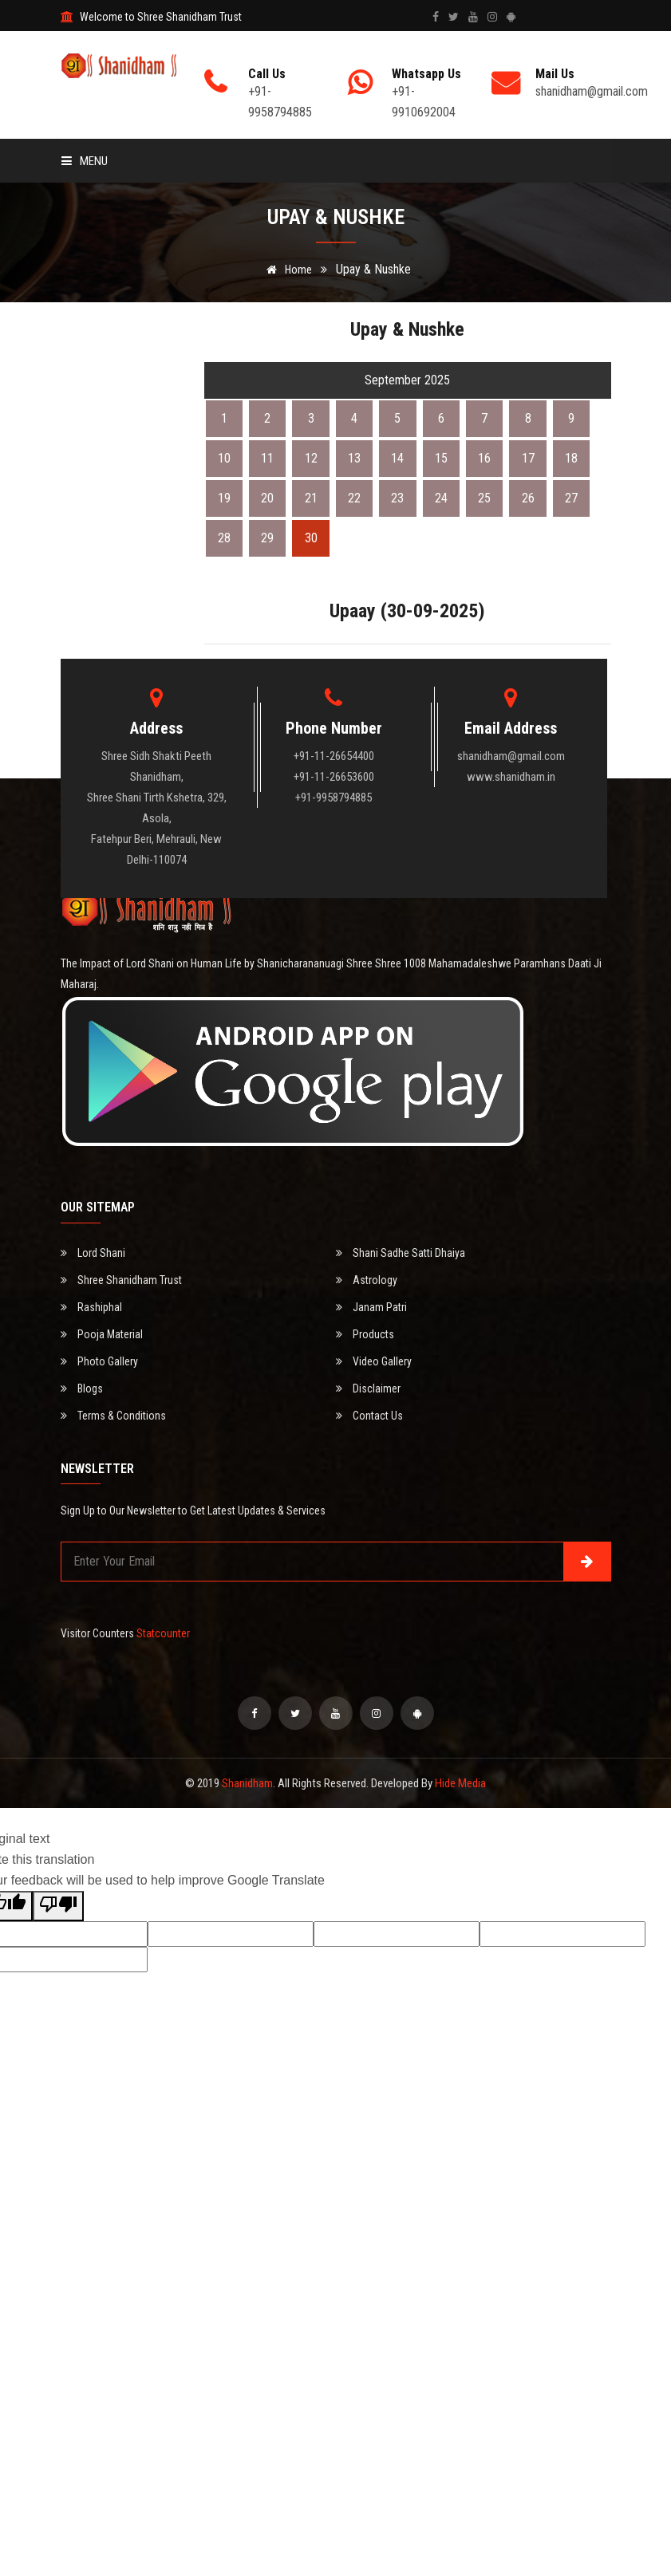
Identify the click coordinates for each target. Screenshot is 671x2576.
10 (224, 458)
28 (224, 538)
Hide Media (460, 1783)
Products (365, 1334)
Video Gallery (374, 1361)
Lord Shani (93, 1253)
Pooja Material (102, 1334)
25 (484, 498)
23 (397, 498)
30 (311, 538)
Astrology (366, 1280)
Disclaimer (368, 1388)
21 (311, 498)
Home (286, 269)
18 (571, 458)
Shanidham (247, 1783)
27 (571, 498)
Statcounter (163, 1633)
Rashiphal (91, 1307)
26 (528, 498)
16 (484, 458)
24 (441, 498)
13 (354, 458)
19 (224, 498)
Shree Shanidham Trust (121, 1280)
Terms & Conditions (113, 1415)
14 (397, 458)
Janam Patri (371, 1307)
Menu (84, 161)
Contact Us (369, 1415)
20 (267, 498)
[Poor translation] (58, 1906)
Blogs (82, 1388)
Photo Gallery (99, 1361)
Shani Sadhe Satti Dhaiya (400, 1253)
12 (311, 458)
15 (441, 458)
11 (267, 458)
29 (267, 538)
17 (528, 458)
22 (354, 498)
